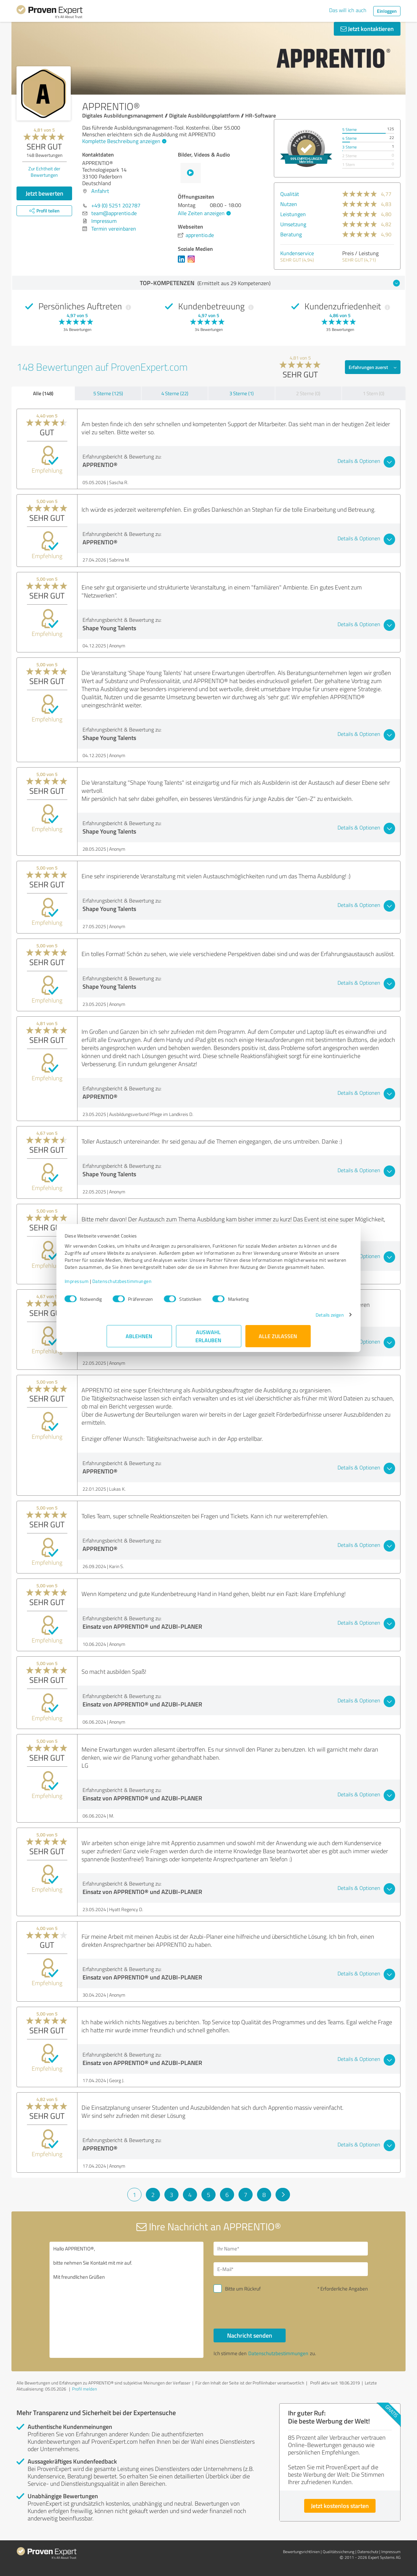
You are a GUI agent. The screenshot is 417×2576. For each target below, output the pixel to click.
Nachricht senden (249, 2335)
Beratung (291, 234)
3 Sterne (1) (241, 393)
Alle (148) (43, 393)
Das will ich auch (347, 10)
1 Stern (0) (373, 393)
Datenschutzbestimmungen (164, 1288)
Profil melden (84, 2389)
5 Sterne (349, 129)
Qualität (289, 194)
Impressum (118, 1288)
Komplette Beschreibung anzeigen (123, 141)
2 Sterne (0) (308, 393)
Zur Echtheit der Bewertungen (44, 171)
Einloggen (387, 11)
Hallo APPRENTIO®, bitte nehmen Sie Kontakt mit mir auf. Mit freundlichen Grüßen (127, 2300)
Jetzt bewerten (44, 193)
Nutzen (288, 204)
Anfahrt (100, 191)
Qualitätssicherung (338, 2551)
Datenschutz (367, 2551)
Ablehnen (139, 1343)
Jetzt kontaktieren (367, 28)
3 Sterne (349, 147)
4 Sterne (349, 138)
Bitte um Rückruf (243, 2288)
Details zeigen (288, 1322)
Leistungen (293, 214)
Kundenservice (297, 253)
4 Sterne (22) (174, 393)
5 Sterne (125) (108, 393)
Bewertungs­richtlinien (301, 2551)
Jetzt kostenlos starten (340, 2505)
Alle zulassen (278, 1343)
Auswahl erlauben (209, 1343)
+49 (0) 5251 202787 (115, 205)
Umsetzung (293, 224)
